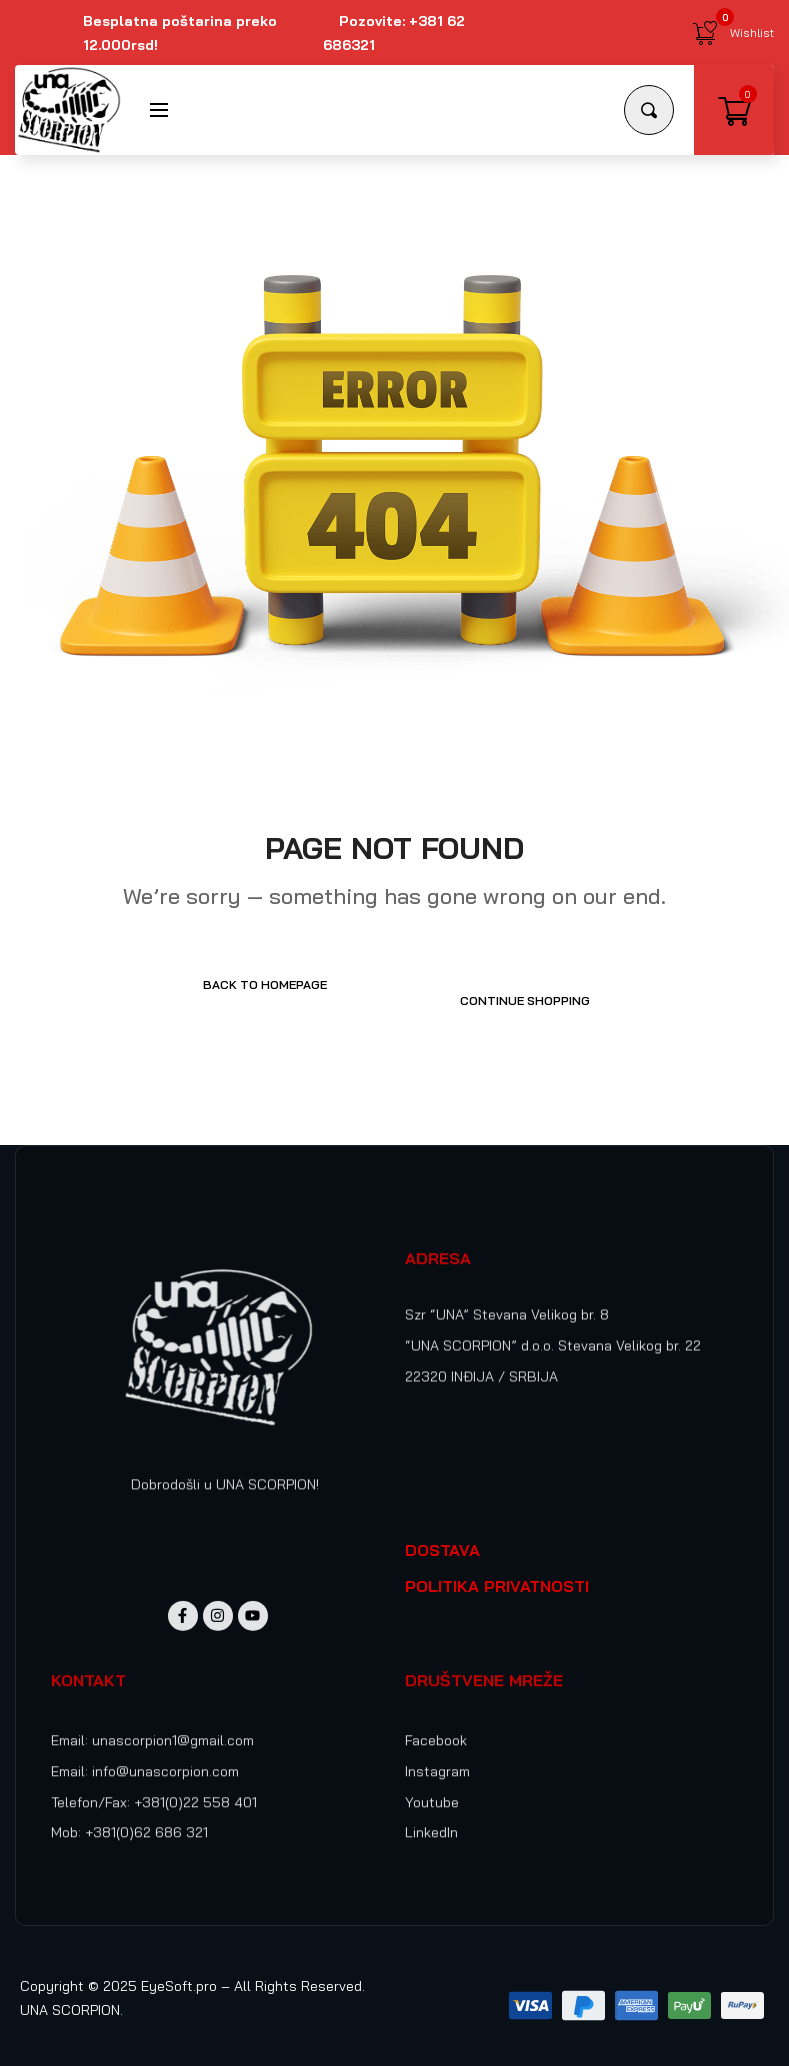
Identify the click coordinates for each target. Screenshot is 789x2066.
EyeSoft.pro (179, 1970)
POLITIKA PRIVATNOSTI (497, 1570)
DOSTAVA (442, 1534)
